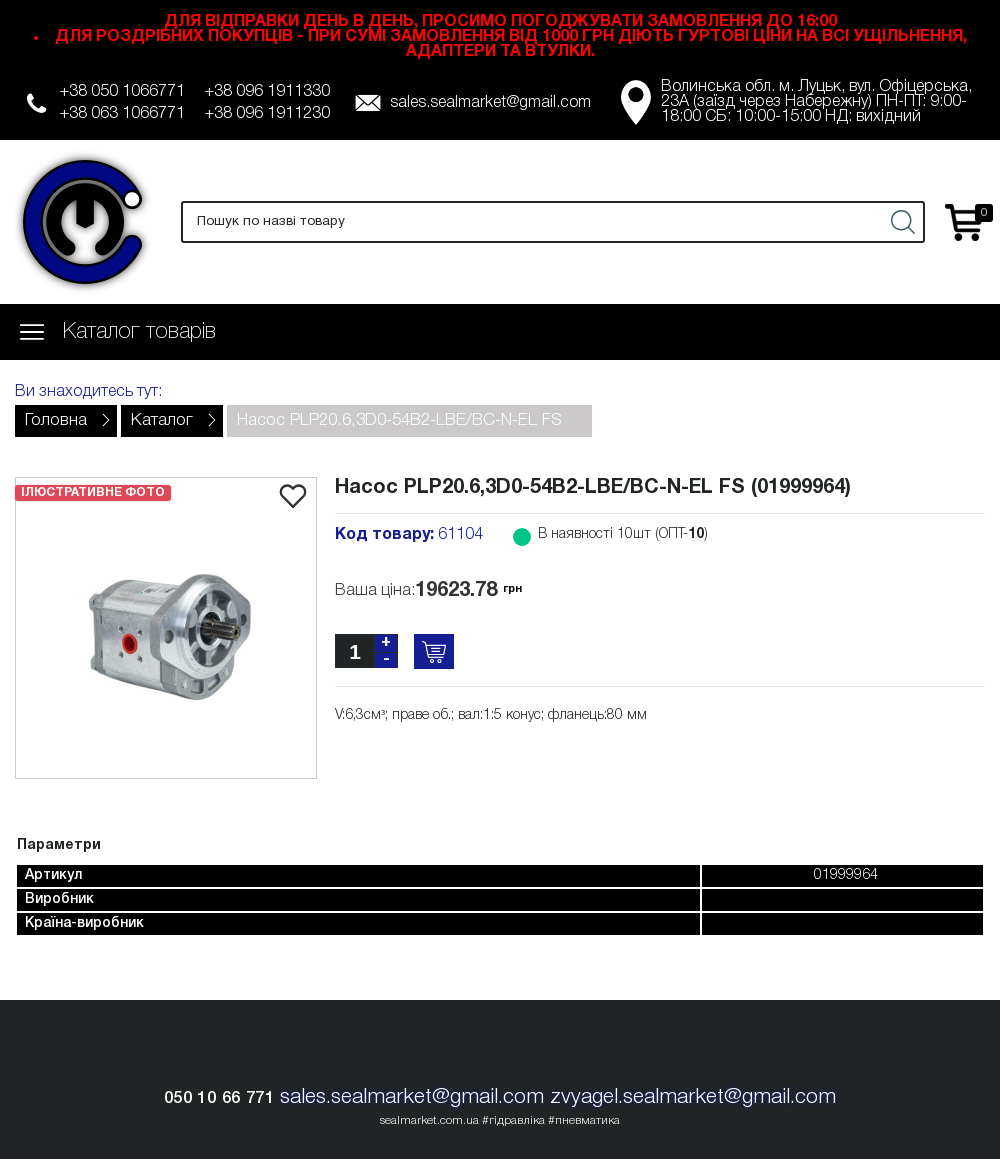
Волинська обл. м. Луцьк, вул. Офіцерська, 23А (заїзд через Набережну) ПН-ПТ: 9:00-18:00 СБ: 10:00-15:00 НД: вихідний (816, 102)
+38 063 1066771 (122, 114)
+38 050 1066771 (122, 92)
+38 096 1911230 (267, 114)
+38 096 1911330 (267, 92)
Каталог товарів (139, 332)
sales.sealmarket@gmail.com (490, 103)
